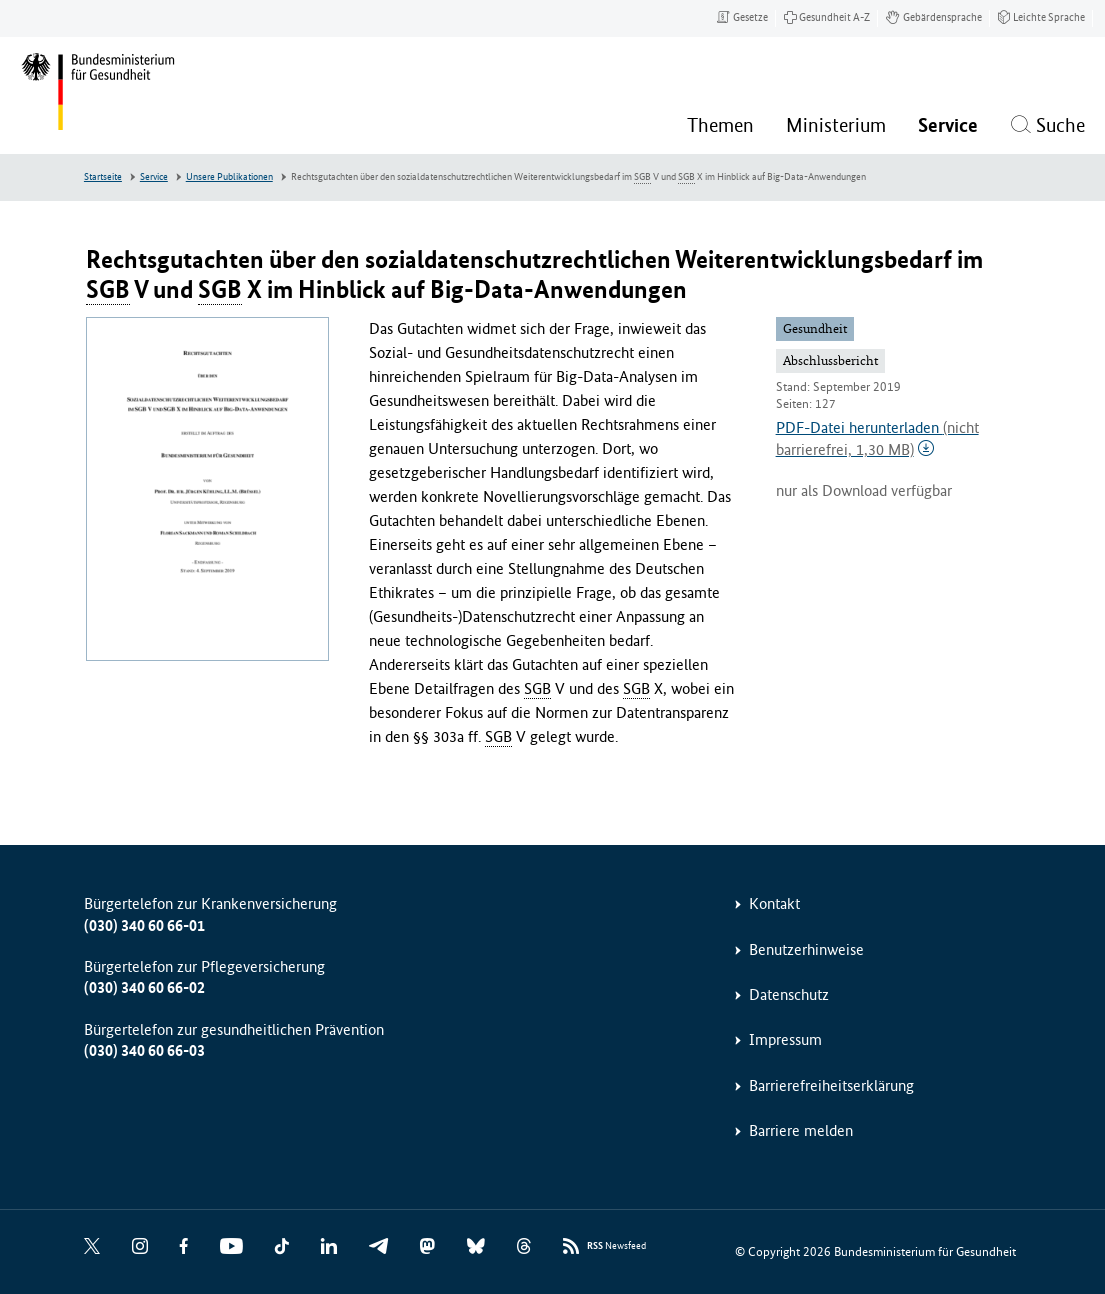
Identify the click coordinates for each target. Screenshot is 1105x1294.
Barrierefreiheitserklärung (831, 1085)
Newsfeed (616, 1246)
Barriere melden (801, 1130)
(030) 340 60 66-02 (144, 987)
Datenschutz (789, 994)
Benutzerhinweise (806, 949)
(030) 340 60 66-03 (144, 1050)
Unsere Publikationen (229, 177)
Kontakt (774, 903)
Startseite (103, 177)
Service (154, 177)
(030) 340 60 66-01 (144, 925)
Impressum (785, 1039)
